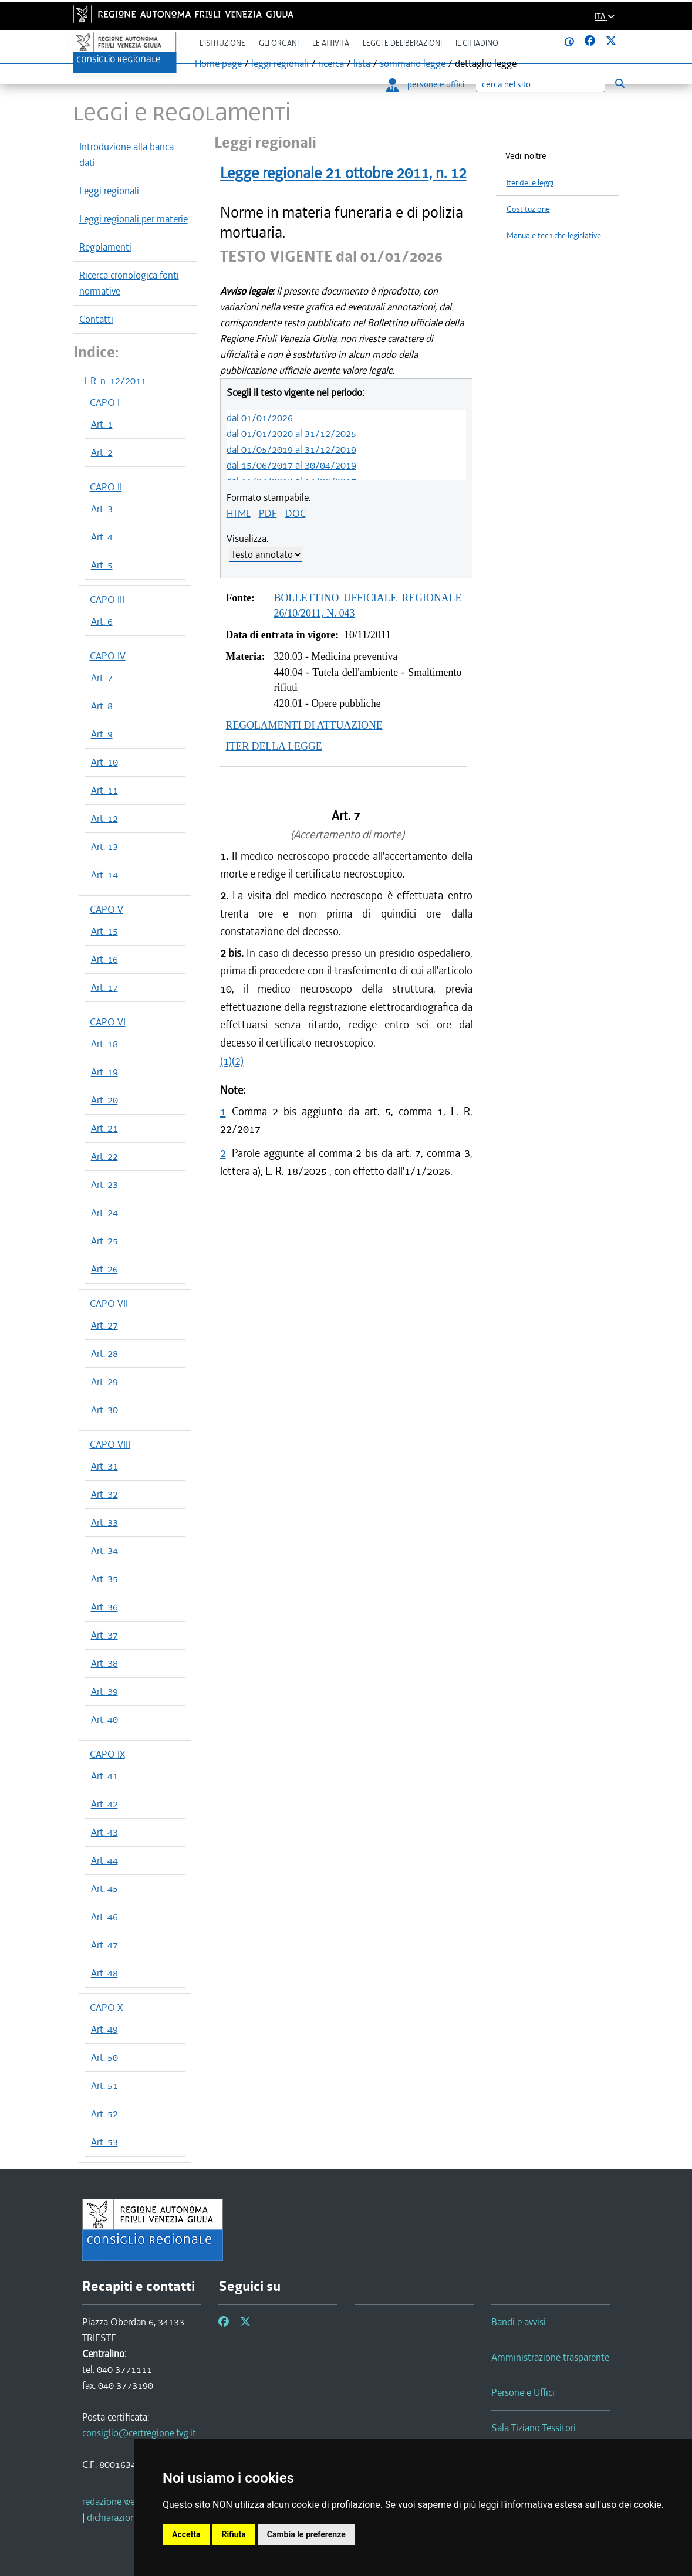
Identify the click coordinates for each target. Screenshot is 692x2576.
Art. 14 (104, 874)
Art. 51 (104, 2085)
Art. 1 (102, 424)
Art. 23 (104, 1184)
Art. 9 (102, 733)
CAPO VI (108, 1021)
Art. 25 (104, 1240)
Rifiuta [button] (234, 2534)
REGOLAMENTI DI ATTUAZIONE (304, 725)
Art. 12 (104, 818)
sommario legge (412, 63)
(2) (238, 1061)
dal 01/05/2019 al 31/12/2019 (291, 449)
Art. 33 (104, 1522)
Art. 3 (102, 508)
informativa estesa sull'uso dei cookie (583, 2504)
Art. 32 (104, 1494)
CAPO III (107, 599)
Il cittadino (476, 43)
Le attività (330, 43)
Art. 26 (104, 1268)
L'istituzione (222, 43)
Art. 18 (104, 1043)
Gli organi (279, 43)
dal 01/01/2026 (260, 417)
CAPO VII (109, 1303)
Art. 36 (104, 1606)
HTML (239, 513)
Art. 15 (104, 931)
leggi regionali (280, 63)
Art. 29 (104, 1381)
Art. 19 (104, 1071)
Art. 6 (102, 621)
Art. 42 (104, 1804)
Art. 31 (104, 1466)
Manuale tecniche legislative (554, 235)
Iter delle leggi (530, 182)
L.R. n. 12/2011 (115, 380)
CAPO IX (107, 1754)
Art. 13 (104, 846)
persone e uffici (425, 84)
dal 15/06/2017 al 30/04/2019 (291, 465)
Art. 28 (104, 1353)
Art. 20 (104, 1100)
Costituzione (528, 209)
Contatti (96, 319)
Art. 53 (104, 2141)
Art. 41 (104, 1775)
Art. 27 (104, 1325)
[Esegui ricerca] (620, 83)
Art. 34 (104, 1550)
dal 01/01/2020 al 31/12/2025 (291, 433)
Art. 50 (104, 2057)
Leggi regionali (109, 190)
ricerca (331, 63)
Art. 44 (104, 1860)
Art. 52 (104, 2113)
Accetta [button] (186, 2534)
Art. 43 (104, 1832)
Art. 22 (104, 1156)
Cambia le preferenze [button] (306, 2534)
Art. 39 (104, 1691)
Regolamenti (105, 247)
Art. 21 (104, 1128)
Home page (218, 63)
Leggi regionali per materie (133, 218)
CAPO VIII (110, 1444)
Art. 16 (104, 959)
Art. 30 (104, 1409)
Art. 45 (104, 1888)
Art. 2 (102, 452)
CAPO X (106, 2007)
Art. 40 (104, 1719)
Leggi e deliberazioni (402, 43)
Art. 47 (104, 1944)
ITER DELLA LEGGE (274, 746)
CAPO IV (108, 655)
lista (361, 63)
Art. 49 (104, 2029)
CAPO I (105, 402)
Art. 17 (104, 987)
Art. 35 (104, 1578)
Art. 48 (104, 1972)
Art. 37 (104, 1635)
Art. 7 (102, 677)
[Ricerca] (540, 84)
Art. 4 (102, 536)
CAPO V (106, 909)
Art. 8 (102, 705)
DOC (295, 513)
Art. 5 (102, 564)
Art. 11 (104, 790)
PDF (268, 513)
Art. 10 (104, 762)
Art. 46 (104, 1916)
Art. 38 (104, 1663)
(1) (226, 1061)
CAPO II (106, 486)
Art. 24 (104, 1212)
